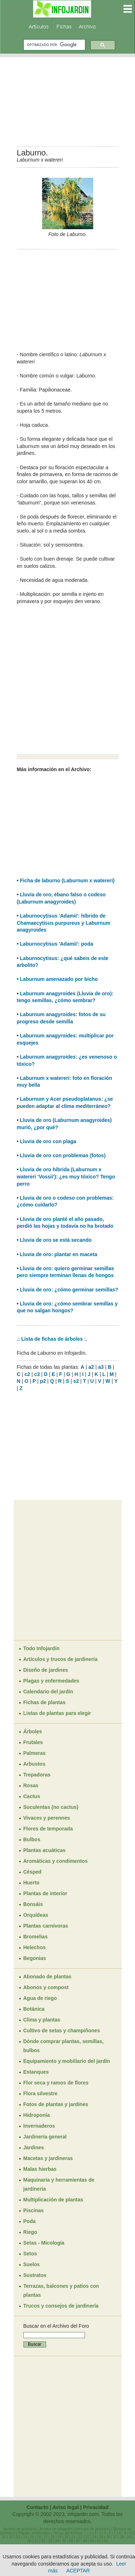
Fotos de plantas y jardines (56, 2104)
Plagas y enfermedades (51, 1681)
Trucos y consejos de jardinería (61, 2306)
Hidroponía (36, 2115)
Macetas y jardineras (48, 2158)
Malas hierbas (40, 2169)
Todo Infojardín (41, 1648)
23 (87, 2537)
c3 (37, 1374)
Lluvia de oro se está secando (55, 1240)
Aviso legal (65, 2507)
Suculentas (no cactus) (50, 1807)
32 (43, 2541)
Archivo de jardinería (20, 2529)
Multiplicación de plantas (53, 2199)
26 (108, 2537)
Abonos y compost (46, 1987)
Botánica (34, 2009)
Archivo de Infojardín (55, 2529)
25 (101, 2537)
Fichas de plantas (44, 1702)
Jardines (33, 2147)
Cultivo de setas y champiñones (61, 2030)
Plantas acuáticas (44, 1850)
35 (64, 2541)
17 (46, 2537)
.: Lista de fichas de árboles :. (52, 1339)
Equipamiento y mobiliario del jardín (66, 2061)
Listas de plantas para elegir (57, 1713)
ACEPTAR (78, 2570)
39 (92, 2541)
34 (57, 2541)
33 (50, 2541)
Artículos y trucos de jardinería (60, 1659)
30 (29, 2541)
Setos (30, 2253)
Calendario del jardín (48, 1691)
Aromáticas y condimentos (55, 1861)
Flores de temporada (48, 1829)
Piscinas (33, 2210)
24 (94, 2537)
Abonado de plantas (47, 1976)
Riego (30, 2232)
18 (53, 2537)
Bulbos (31, 1839)
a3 (101, 1367)
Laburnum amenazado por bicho (59, 979)
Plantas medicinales (34, 2533)
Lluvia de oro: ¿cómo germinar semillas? (69, 1289)
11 (4, 2537)
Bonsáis (33, 1904)
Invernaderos (39, 2126)
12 (11, 2537)
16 (39, 2537)
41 (99, 2541)
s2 (76, 1381)
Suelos (31, 2264)
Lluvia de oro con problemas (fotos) (62, 1155)
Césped (32, 1872)
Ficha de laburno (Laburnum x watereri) (67, 880)
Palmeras (34, 1753)
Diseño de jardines (45, 1670)
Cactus (31, 1796)
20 (66, 2537)
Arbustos (34, 1764)
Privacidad (96, 2507)
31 (36, 2541)
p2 (43, 1381)
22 (80, 2537)
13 (18, 2537)
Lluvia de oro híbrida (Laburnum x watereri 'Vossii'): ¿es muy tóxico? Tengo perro (66, 1176)
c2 (27, 1374)
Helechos (34, 1947)
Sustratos (35, 2275)
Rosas (31, 1785)
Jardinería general (45, 2137)
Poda (29, 2221)
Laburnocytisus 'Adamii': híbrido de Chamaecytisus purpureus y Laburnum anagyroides (64, 923)
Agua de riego (40, 1998)
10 (131, 2533)
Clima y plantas (41, 2020)
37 (78, 2541)
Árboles (32, 1731)
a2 (91, 1367)
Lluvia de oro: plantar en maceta (58, 1254)
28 (122, 2537)
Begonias (34, 1958)
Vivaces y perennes (46, 1818)
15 (32, 2537)
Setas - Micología (43, 2243)
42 (106, 2541)
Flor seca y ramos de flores (56, 2083)
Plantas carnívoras (45, 1926)
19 (60, 2537)
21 (74, 2537)
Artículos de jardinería (92, 2529)
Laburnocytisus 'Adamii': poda (56, 944)
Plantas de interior (45, 1893)
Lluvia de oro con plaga (48, 1141)
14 (25, 2537)
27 (115, 2537)
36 (71, 2541)
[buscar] (53, 44)
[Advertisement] (67, 99)
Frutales (33, 1742)
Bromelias (35, 1936)
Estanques (36, 2072)
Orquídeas (35, 1915)
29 (129, 2537)
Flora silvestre (40, 2093)
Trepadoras (36, 1775)
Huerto (31, 1882)
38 (85, 2541)
